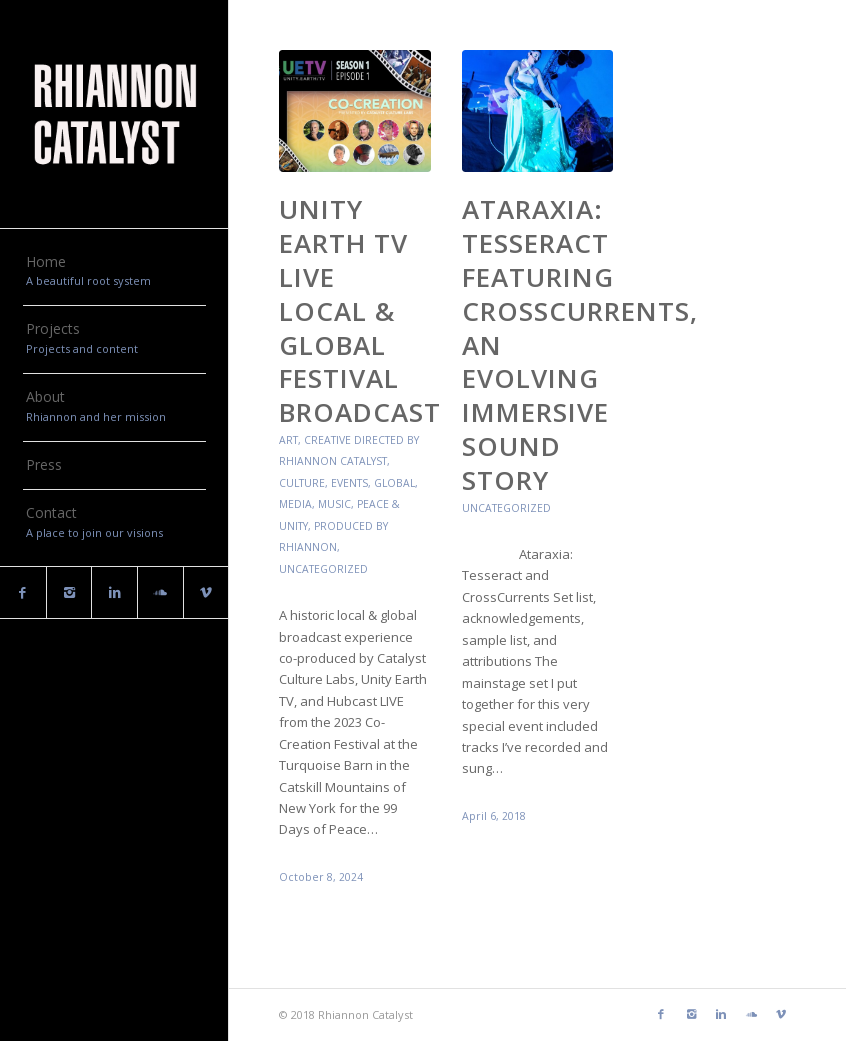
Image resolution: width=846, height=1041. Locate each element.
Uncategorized (323, 569)
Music (334, 504)
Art (288, 440)
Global (394, 483)
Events (349, 483)
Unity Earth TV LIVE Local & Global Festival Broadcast (360, 310)
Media (295, 504)
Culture (302, 483)
